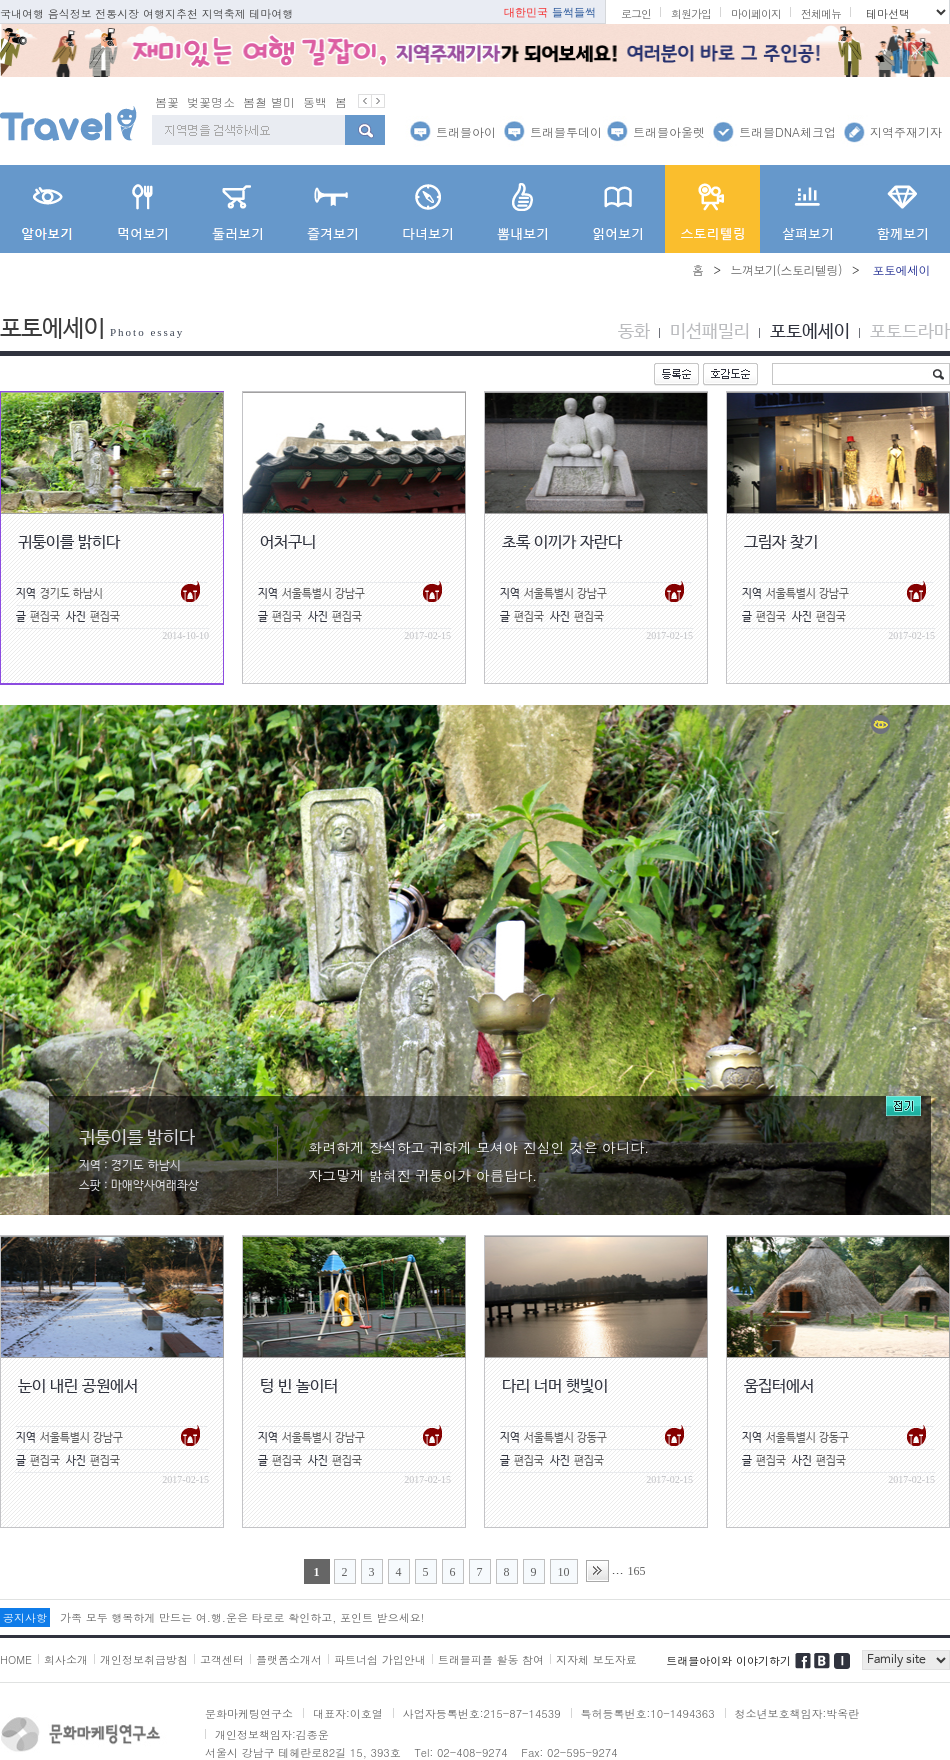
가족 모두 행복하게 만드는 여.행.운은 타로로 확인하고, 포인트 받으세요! (242, 1617)
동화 (634, 332)
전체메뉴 (821, 13)
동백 (315, 101)
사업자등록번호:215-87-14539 (482, 1713)
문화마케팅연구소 (249, 1713)
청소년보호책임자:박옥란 (797, 1713)
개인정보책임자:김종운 (272, 1734)
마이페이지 (756, 13)
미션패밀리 (710, 332)
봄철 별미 (269, 101)
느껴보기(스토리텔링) (786, 269)
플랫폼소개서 (289, 1659)
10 (564, 1572)
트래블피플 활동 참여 (491, 1659)
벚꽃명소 (211, 101)
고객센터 (222, 1659)
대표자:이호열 (348, 1713)
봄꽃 (167, 101)
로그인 (636, 13)
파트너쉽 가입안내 (380, 1659)
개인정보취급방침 (144, 1659)
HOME (16, 1659)
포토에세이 (810, 332)
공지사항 (25, 1617)
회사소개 (66, 1659)
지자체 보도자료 (596, 1659)
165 (637, 1571)
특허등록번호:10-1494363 (648, 1713)
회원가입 (691, 13)
